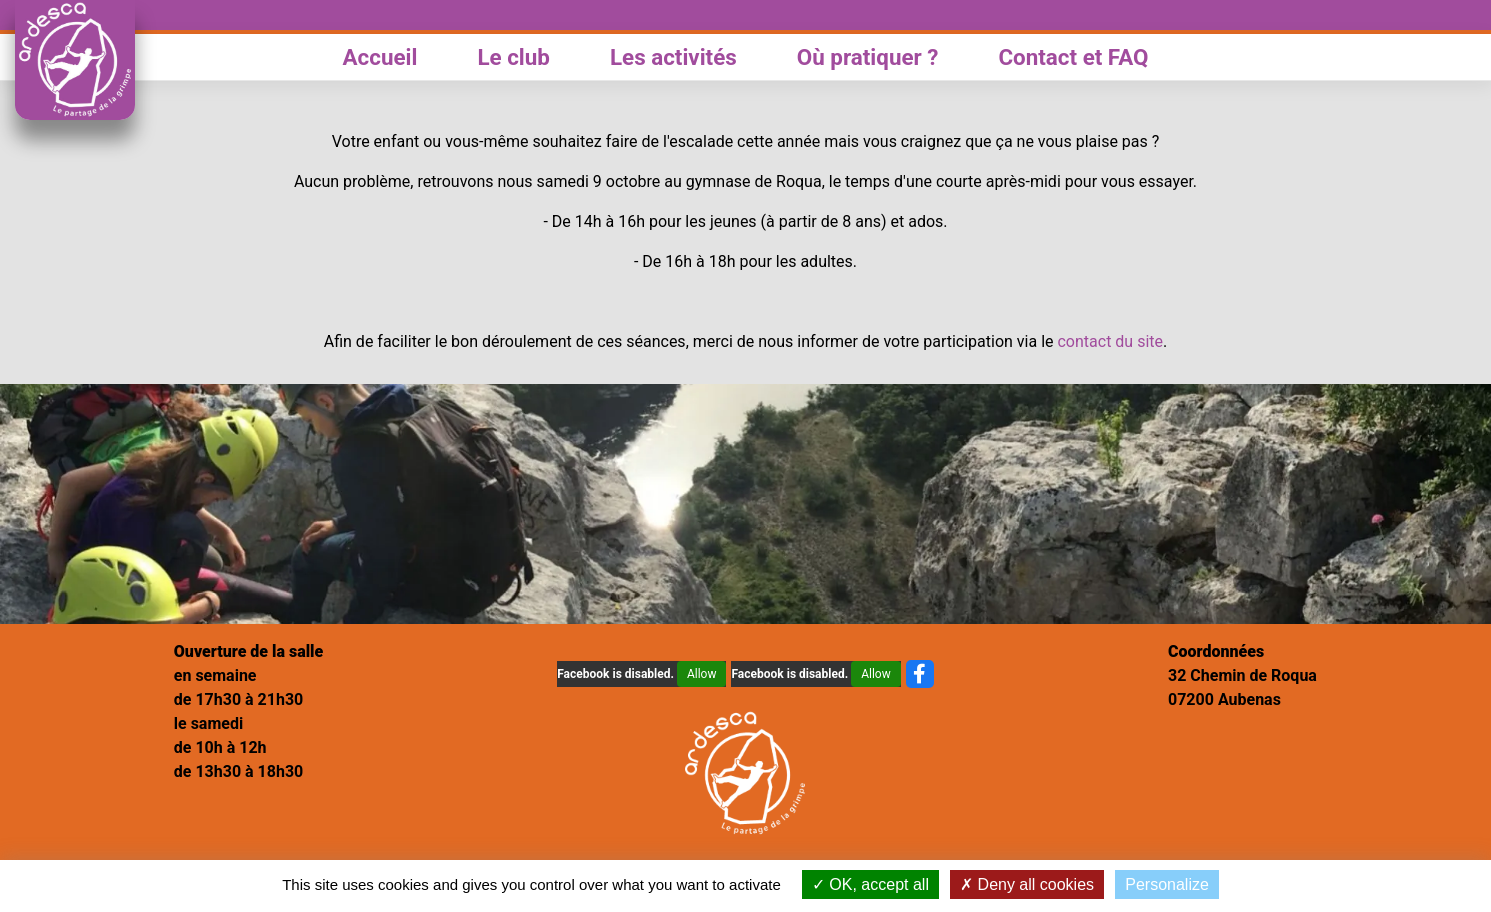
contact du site (1110, 341)
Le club (513, 57)
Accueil (380, 57)
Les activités (673, 57)
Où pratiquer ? (868, 57)
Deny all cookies (1027, 884)
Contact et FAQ (1073, 57)
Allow (702, 674)
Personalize (1167, 884)
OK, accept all (870, 884)
